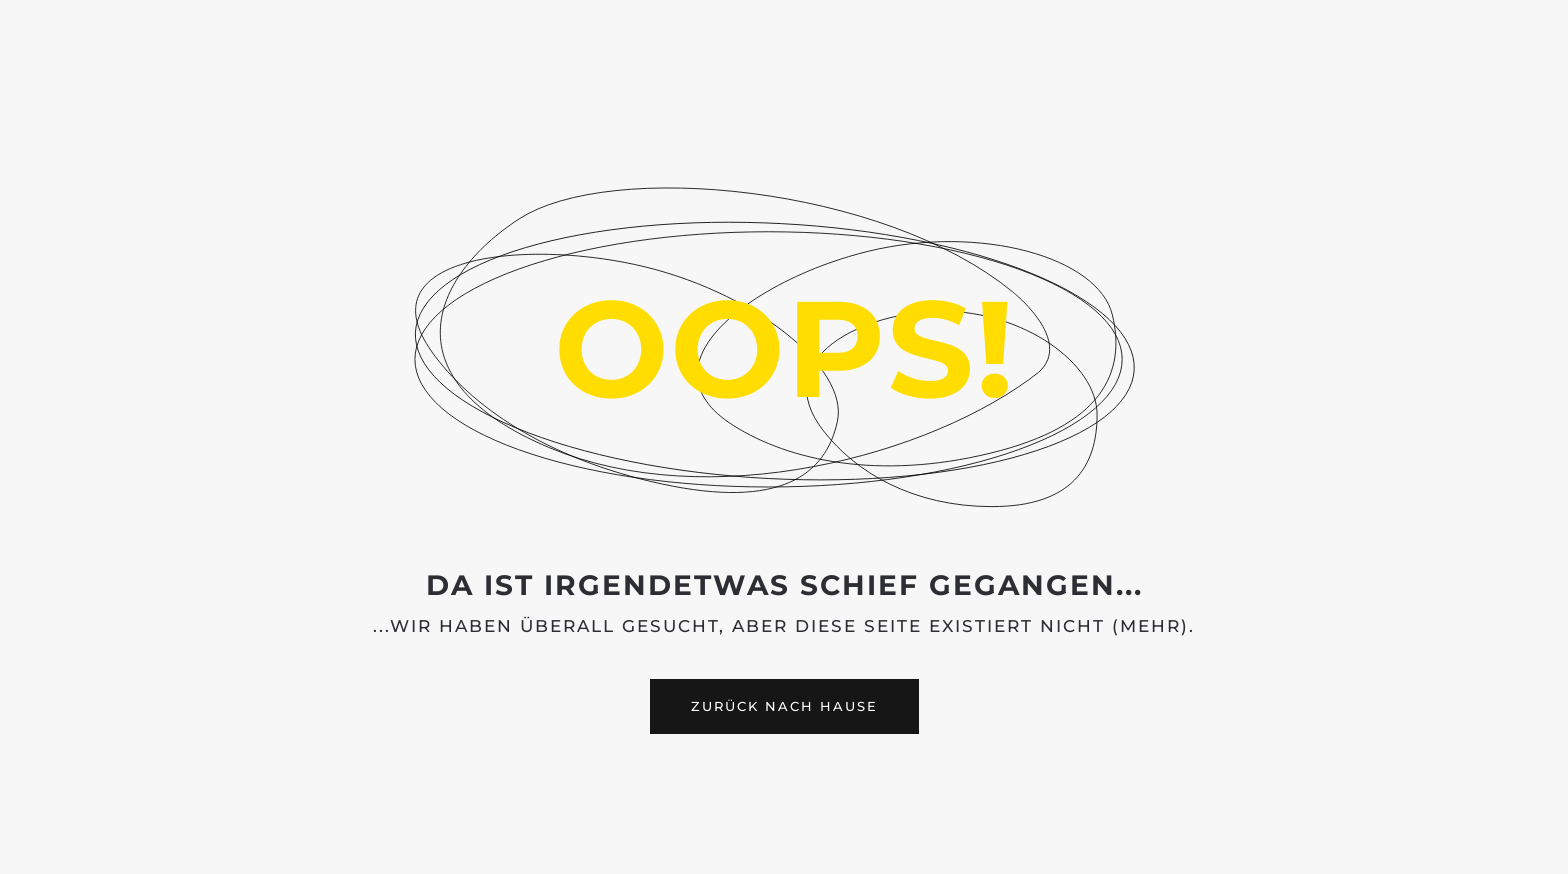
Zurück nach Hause (784, 706)
